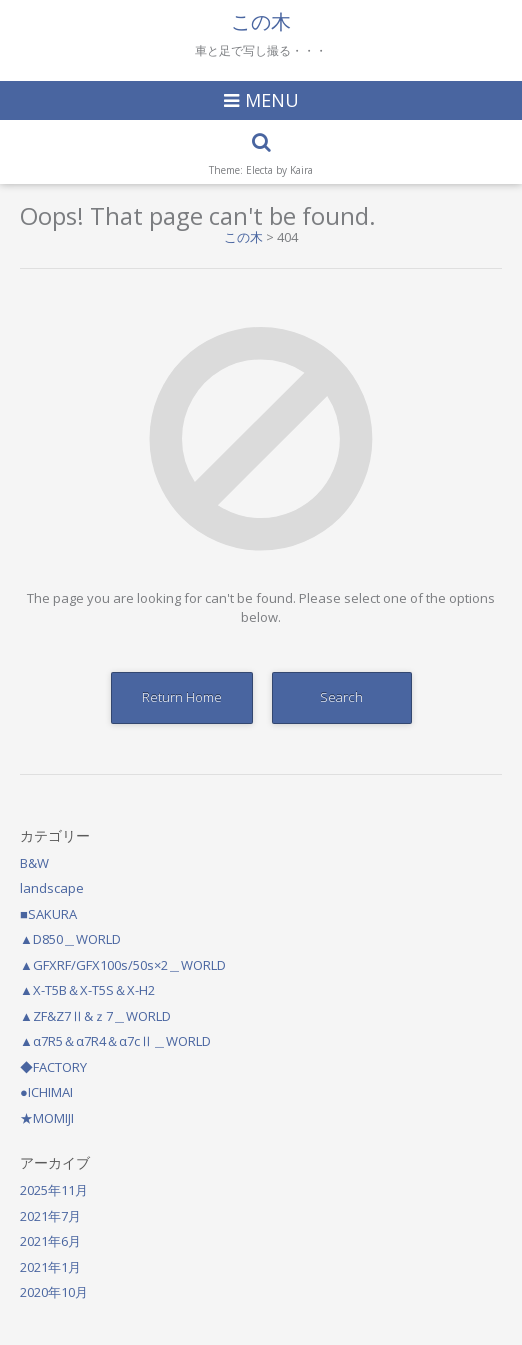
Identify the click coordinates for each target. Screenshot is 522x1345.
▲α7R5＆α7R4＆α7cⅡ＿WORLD (115, 1041)
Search (341, 697)
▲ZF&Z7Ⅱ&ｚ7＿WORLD (95, 1016)
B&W (34, 863)
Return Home (182, 697)
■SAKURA (48, 914)
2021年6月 (50, 1241)
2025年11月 (54, 1190)
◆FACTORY (53, 1067)
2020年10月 (54, 1292)
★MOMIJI (47, 1118)
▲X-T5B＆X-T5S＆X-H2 (87, 990)
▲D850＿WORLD (70, 939)
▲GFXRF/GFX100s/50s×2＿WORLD (123, 965)
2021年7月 (50, 1216)
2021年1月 (50, 1267)
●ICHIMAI (46, 1092)
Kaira (301, 170)
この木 (261, 22)
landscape (52, 888)
